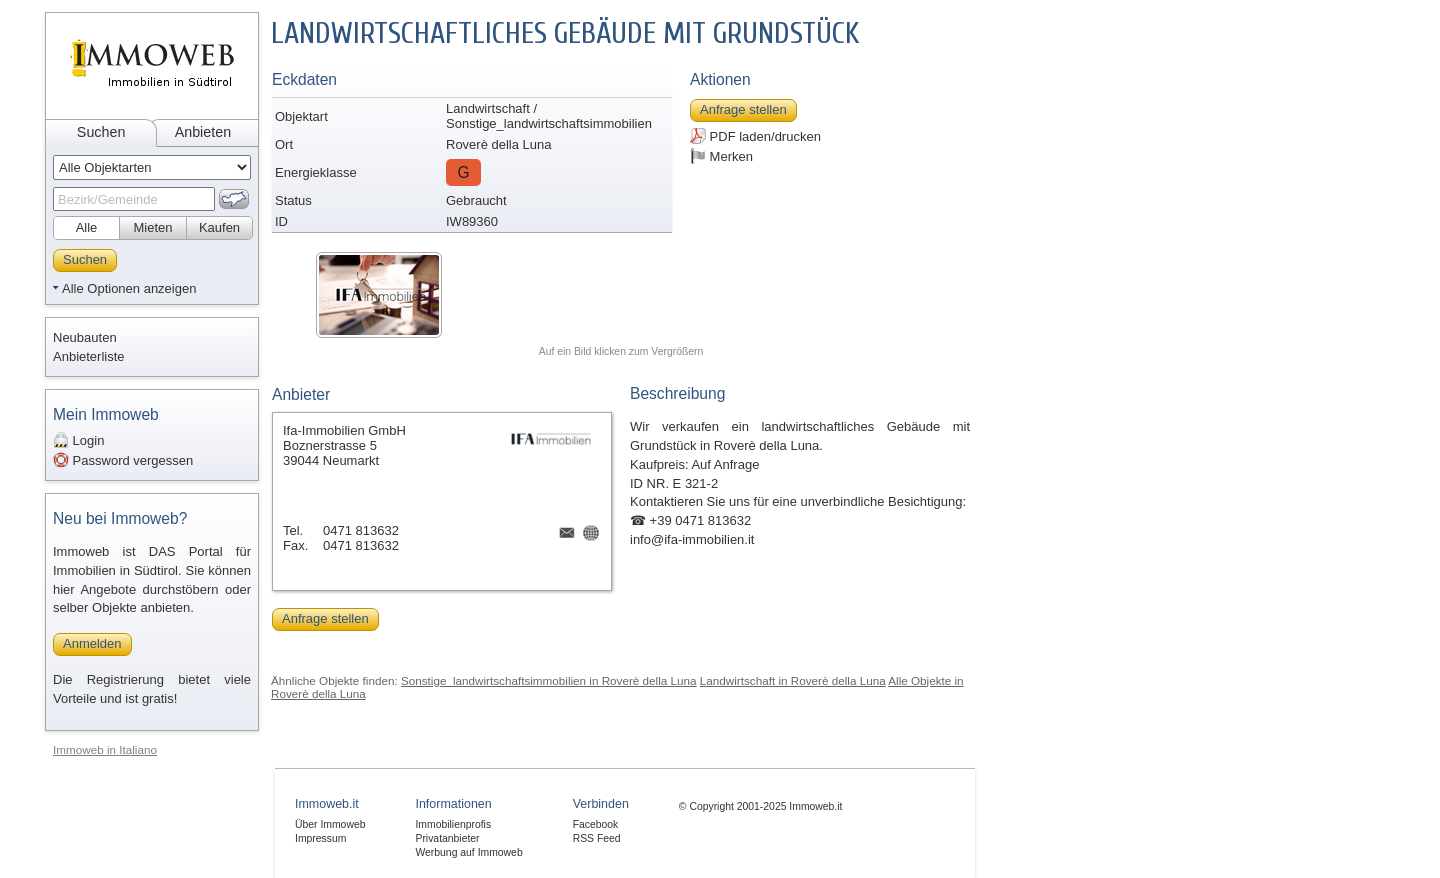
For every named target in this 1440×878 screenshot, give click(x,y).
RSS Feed (597, 838)
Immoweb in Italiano (105, 749)
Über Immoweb (330, 824)
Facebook (596, 824)
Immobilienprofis (453, 824)
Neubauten (85, 337)
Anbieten (203, 132)
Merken (721, 156)
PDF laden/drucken (755, 136)
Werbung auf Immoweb (468, 852)
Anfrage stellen (743, 109)
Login (78, 440)
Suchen (101, 132)
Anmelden (92, 643)
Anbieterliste (89, 356)
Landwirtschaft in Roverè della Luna (793, 680)
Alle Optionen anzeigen (129, 288)
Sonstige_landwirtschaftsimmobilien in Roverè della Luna (549, 680)
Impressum (320, 838)
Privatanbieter (447, 838)
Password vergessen (123, 460)
